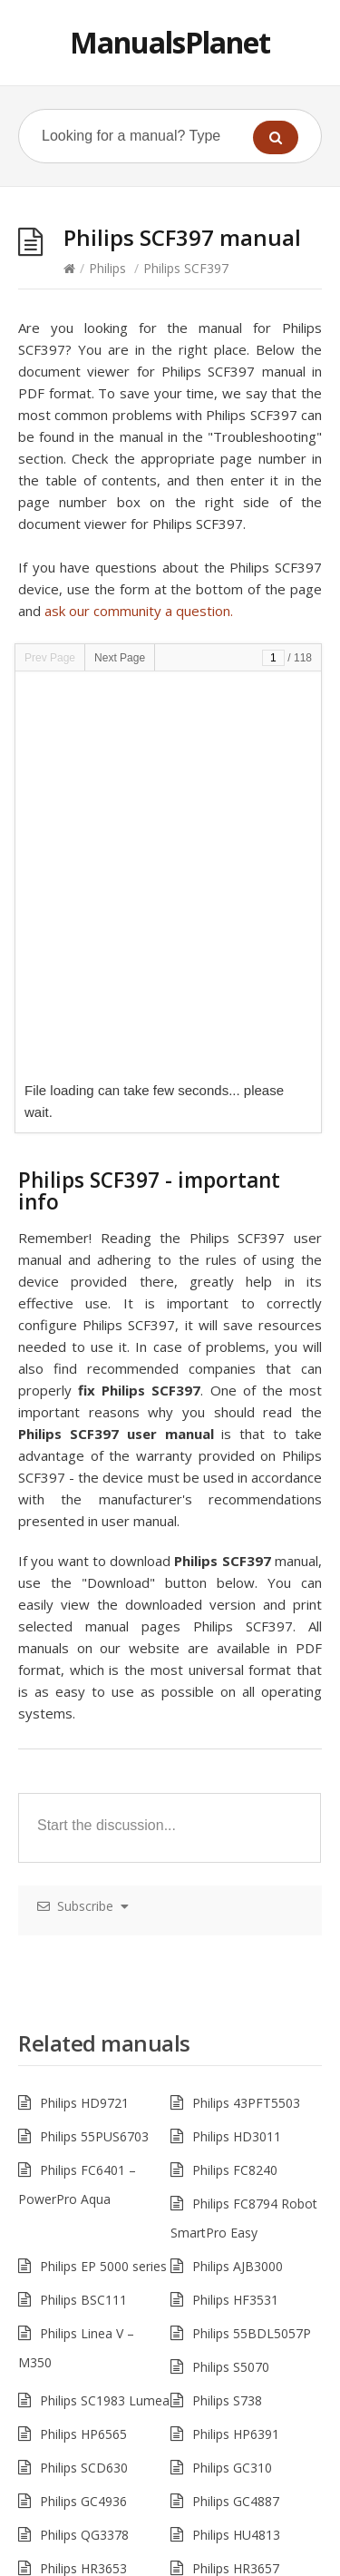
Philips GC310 (232, 2068)
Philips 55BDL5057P (251, 1934)
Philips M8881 (233, 2337)
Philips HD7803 (236, 2269)
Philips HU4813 (236, 2135)
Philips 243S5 (78, 2303)
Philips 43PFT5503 (246, 1703)
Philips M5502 (233, 2370)
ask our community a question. (138, 611)
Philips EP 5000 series (103, 1867)
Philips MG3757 (85, 2202)
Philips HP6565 (83, 2034)
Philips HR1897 (83, 2269)
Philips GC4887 (235, 2102)
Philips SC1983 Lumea (105, 2001)
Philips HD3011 (236, 1737)
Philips (107, 268)
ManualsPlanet (170, 42)
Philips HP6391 (235, 2034)
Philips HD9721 (84, 1703)
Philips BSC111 (83, 1900)
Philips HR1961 (235, 2202)
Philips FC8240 (234, 1770)
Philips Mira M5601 (95, 2404)
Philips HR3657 (235, 2169)
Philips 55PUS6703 (94, 1737)
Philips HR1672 (83, 2236)
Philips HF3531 (235, 1900)
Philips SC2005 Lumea (257, 2236)
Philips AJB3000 (237, 1867)
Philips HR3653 (83, 2169)
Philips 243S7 (230, 2303)
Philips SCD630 (84, 2068)
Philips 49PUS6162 (246, 2404)
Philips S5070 (230, 1967)
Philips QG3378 (84, 2135)
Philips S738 (227, 2001)
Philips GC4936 (83, 2102)
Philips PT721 (79, 2437)
